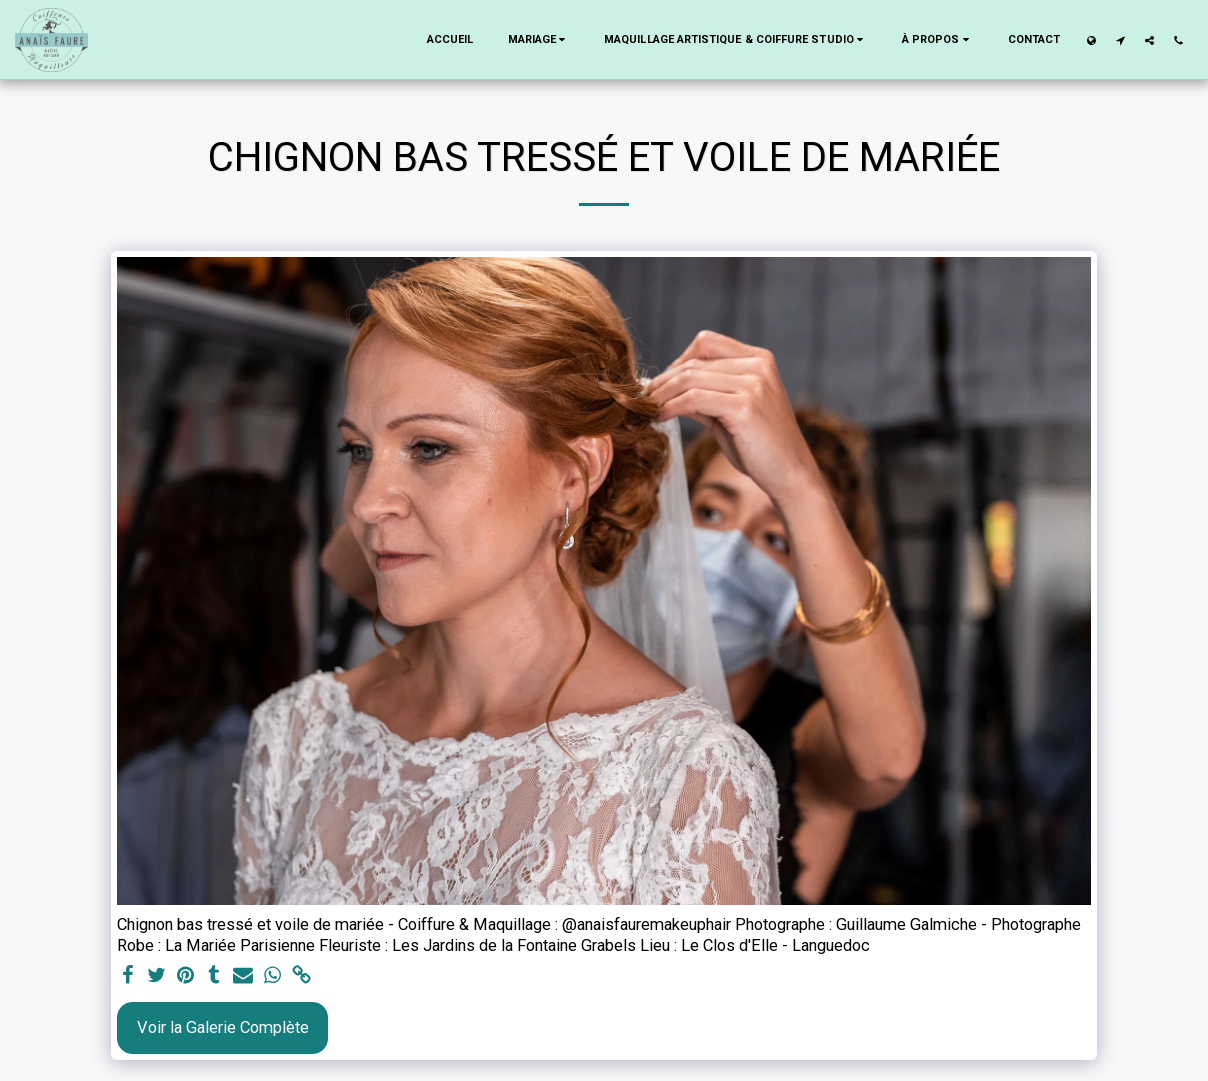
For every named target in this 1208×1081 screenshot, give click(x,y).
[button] (539, 40)
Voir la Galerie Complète (223, 1027)
